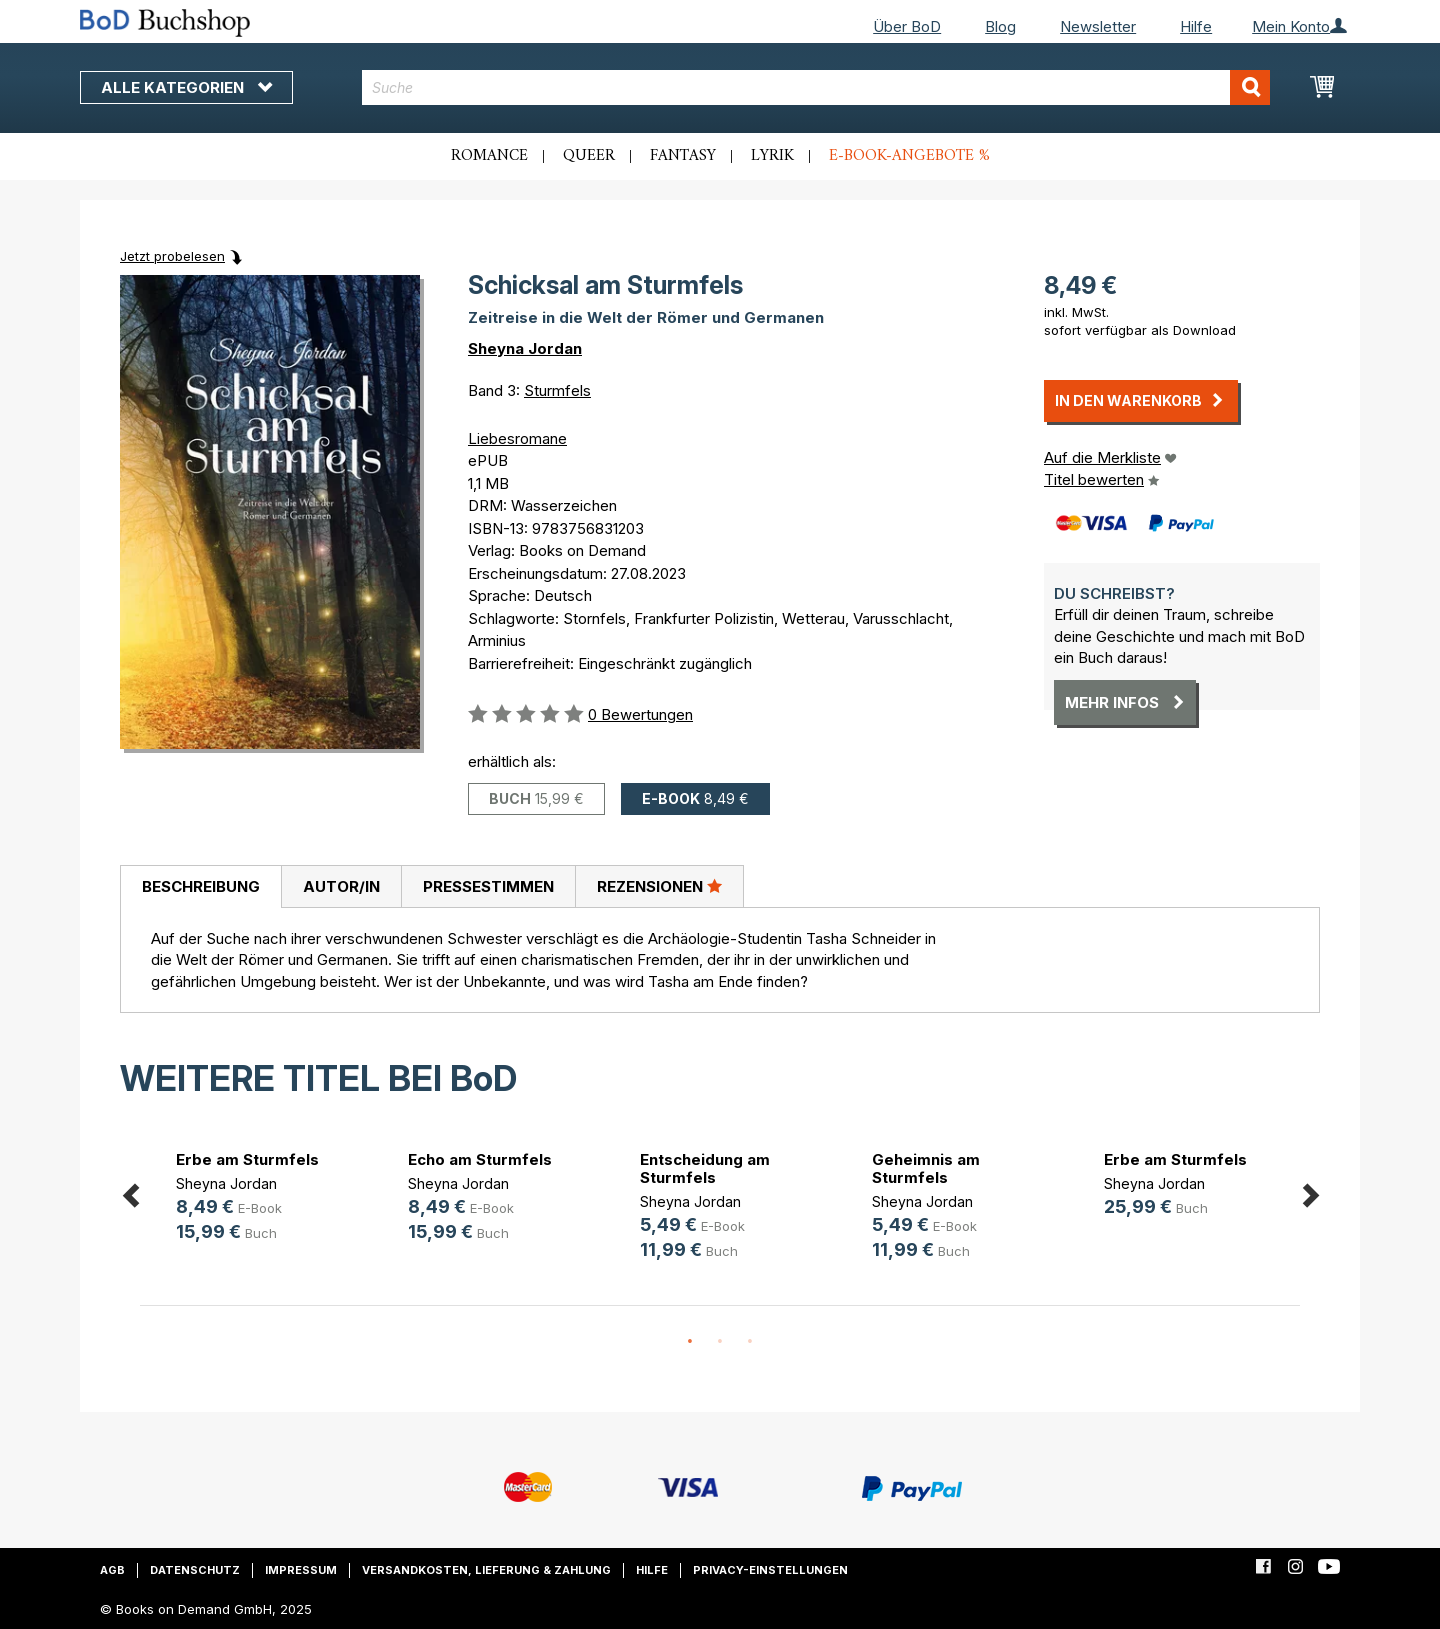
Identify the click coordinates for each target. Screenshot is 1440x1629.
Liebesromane (517, 438)
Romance (489, 156)
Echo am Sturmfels (480, 1159)
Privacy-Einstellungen (770, 1570)
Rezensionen (659, 886)
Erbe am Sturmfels (247, 1159)
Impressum (301, 1570)
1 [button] (690, 1342)
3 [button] (750, 1342)
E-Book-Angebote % (909, 156)
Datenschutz (195, 1570)
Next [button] (1310, 1191)
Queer (589, 156)
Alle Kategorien (186, 87)
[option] (256, 1199)
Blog (1000, 26)
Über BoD (907, 26)
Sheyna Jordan (525, 348)
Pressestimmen (488, 886)
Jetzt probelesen (172, 256)
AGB (112, 1570)
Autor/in (341, 886)
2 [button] (720, 1342)
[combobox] (816, 87)
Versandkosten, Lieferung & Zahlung (486, 1570)
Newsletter (1098, 26)
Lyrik (772, 156)
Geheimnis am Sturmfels (926, 1168)
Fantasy (683, 156)
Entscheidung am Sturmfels (705, 1168)
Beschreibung (201, 886)
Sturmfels (557, 390)
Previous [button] (130, 1191)
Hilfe (1196, 26)
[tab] (200, 887)
